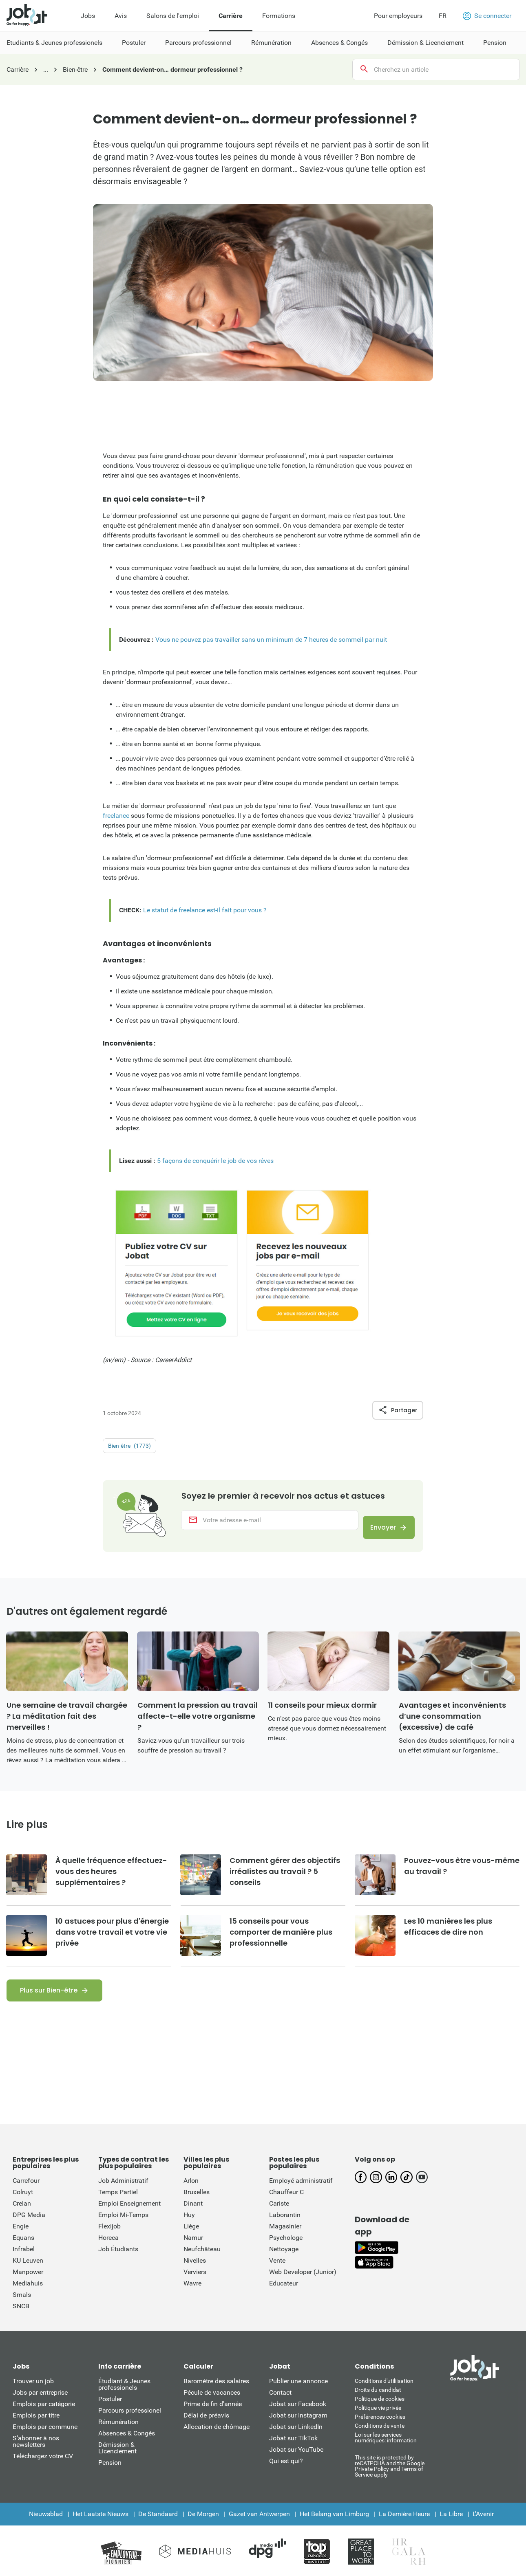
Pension (110, 2477)
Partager (398, 1410)
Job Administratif (123, 2195)
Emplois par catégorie (44, 2418)
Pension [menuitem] (494, 42)
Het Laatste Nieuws (100, 2528)
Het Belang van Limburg (334, 2528)
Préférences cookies (380, 2431)
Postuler (110, 2413)
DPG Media (29, 2229)
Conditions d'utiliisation (384, 2395)
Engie (21, 2240)
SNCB (21, 2320)
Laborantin (285, 2229)
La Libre (451, 2528)
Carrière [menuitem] (231, 16)
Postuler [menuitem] (134, 42)
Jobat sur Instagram (298, 2429)
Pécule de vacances (211, 2407)
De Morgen (203, 2528)
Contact (280, 2407)
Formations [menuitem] (278, 16)
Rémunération (118, 2436)
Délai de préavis (206, 2429)
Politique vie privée (378, 2422)
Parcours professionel (129, 2424)
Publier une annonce (298, 2395)
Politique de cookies (379, 2413)
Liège (191, 2240)
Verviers (194, 2286)
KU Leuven (28, 2275)
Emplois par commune (45, 2441)
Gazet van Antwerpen (259, 2528)
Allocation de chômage (216, 2441)
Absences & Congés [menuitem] (339, 42)
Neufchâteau (202, 2263)
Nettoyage (283, 2263)
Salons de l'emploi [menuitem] (172, 16)
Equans (23, 2252)
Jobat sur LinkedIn (296, 2441)
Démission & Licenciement (117, 2462)
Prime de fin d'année (212, 2418)
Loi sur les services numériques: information (386, 2452)
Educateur (283, 2297)
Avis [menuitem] (121, 16)
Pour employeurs (398, 16)
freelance (116, 815)
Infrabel (24, 2263)
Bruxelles (196, 2206)
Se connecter (487, 16)
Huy (189, 2229)
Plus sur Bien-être (48, 2004)
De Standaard (158, 2528)
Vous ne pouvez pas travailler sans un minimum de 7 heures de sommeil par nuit (271, 639)
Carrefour (26, 2195)
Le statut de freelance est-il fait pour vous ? (205, 910)
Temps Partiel (118, 2206)
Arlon (191, 2195)
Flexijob (109, 2240)
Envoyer (375, 1534)
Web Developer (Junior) (302, 2286)
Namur (193, 2252)
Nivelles (194, 2275)
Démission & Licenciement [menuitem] (425, 42)
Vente (277, 2275)
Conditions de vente (379, 2440)
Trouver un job (33, 2395)
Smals (22, 2309)
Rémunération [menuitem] (271, 42)
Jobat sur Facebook (297, 2418)
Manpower (28, 2286)
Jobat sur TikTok (293, 2452)
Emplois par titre (36, 2429)
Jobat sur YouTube (296, 2464)
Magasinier (285, 2240)
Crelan (22, 2218)
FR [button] (442, 16)
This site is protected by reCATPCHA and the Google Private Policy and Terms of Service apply (389, 2480)
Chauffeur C (286, 2206)
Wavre (192, 2297)
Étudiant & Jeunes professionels (124, 2398)
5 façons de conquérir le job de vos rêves (215, 1161)
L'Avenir (483, 2528)
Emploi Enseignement (129, 2218)
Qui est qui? (286, 2475)
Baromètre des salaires (216, 2395)
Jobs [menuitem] (88, 16)
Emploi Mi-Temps (123, 2229)
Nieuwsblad (46, 2528)
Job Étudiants (118, 2263)
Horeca (108, 2252)
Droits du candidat (378, 2404)
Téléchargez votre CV (43, 2470)
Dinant (193, 2218)
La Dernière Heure (404, 2528)
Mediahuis (28, 2297)
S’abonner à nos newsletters (36, 2455)
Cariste (279, 2218)
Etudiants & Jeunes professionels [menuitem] (54, 42)
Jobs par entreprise (40, 2407)
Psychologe (286, 2252)
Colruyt (23, 2206)
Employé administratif (301, 2195)
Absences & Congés (126, 2447)
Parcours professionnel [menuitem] (198, 42)
